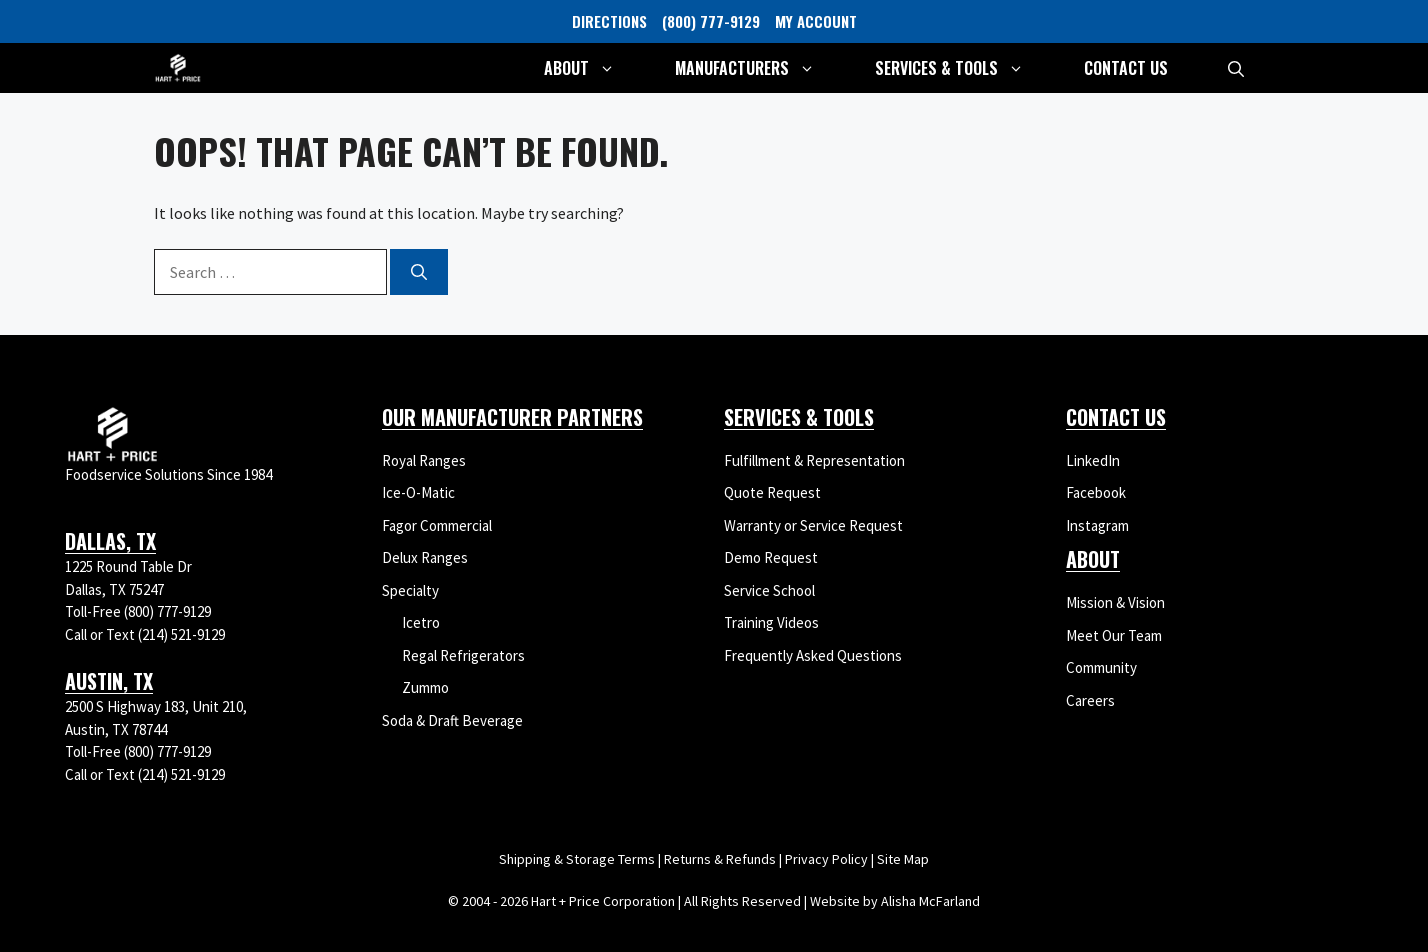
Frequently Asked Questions (813, 655)
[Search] (419, 272)
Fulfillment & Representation (814, 460)
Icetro (421, 622)
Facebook (1096, 492)
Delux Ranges (425, 557)
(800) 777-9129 (711, 21)
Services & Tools (964, 68)
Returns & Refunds (720, 859)
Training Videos (771, 622)
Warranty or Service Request (813, 525)
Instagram (1097, 525)
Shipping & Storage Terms (577, 859)
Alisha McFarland (930, 901)
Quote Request (772, 492)
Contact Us (1126, 68)
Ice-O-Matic (418, 492)
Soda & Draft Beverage (452, 720)
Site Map (903, 859)
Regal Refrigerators (463, 655)
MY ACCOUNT (816, 21)
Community (1101, 667)
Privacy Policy (826, 859)
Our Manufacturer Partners (512, 417)
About (594, 68)
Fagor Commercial (437, 525)
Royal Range (420, 460)
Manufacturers (760, 68)
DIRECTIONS (609, 21)
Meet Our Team (1114, 635)
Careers (1090, 700)
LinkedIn (1093, 460)
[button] (1236, 68)
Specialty (410, 590)
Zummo (425, 687)
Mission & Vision (1115, 602)
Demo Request (771, 557)
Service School (769, 590)
